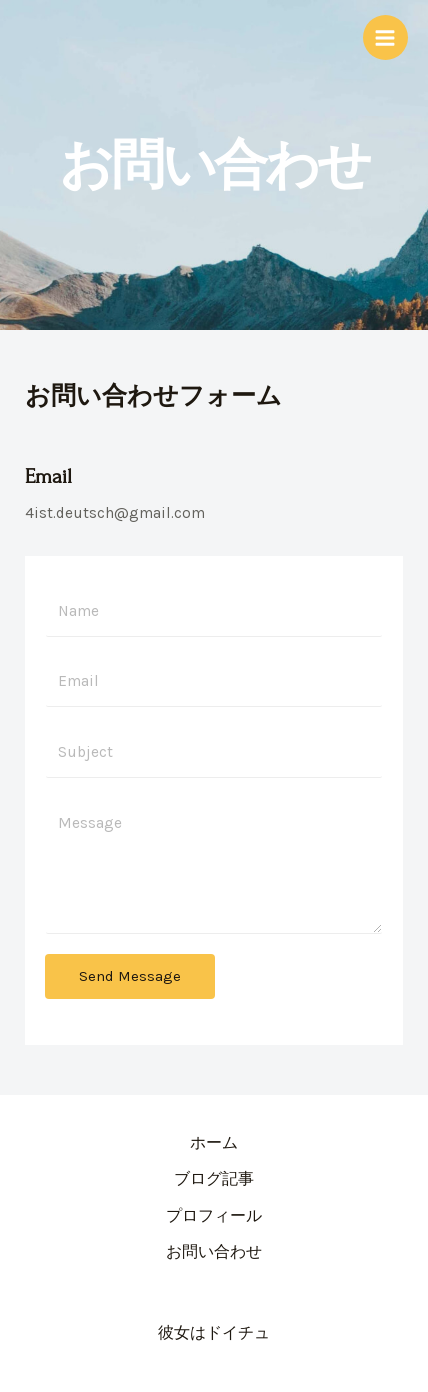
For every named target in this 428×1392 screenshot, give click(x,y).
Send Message (130, 976)
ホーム (214, 1143)
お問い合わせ (214, 1252)
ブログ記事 (214, 1179)
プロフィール (214, 1216)
